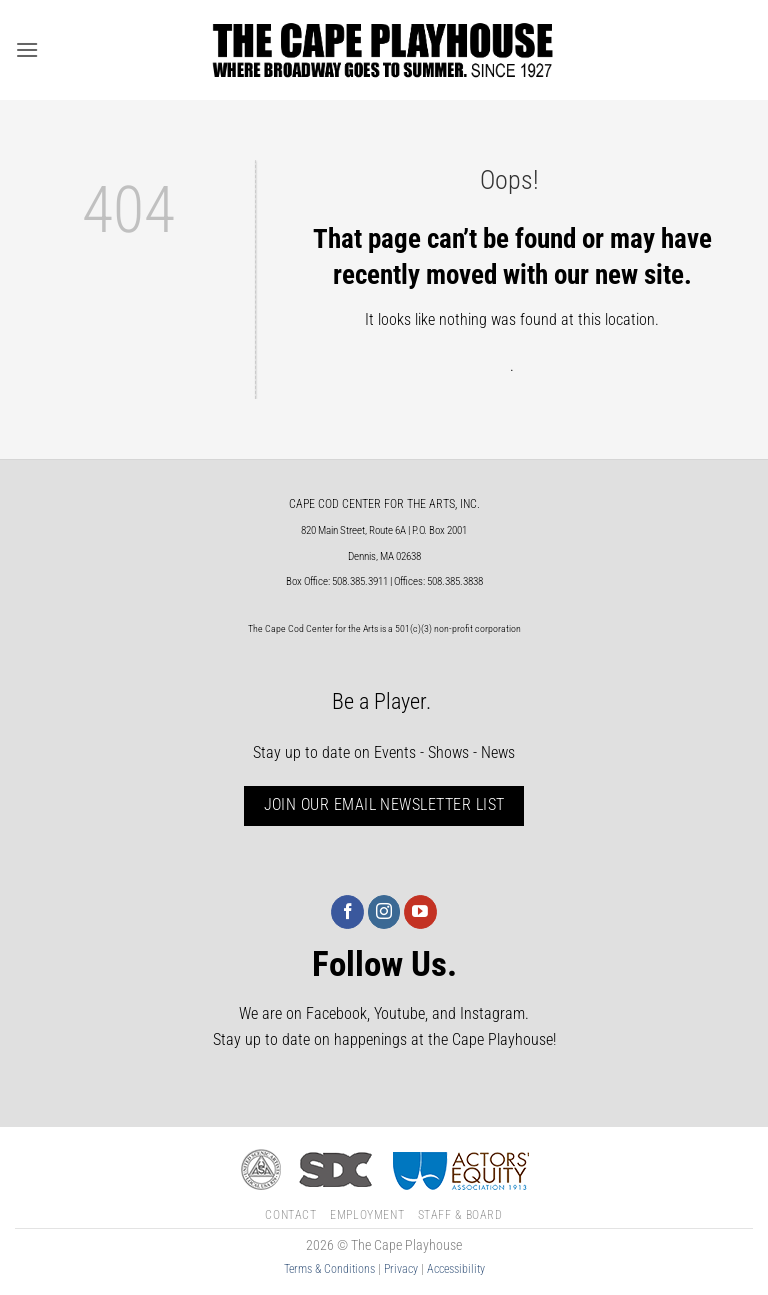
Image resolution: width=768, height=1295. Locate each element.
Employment (367, 1215)
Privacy (401, 1269)
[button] (27, 49)
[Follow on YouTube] (420, 912)
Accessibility (456, 1269)
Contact (290, 1215)
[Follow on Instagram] (384, 912)
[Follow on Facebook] (347, 912)
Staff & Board (460, 1215)
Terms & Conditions (329, 1269)
